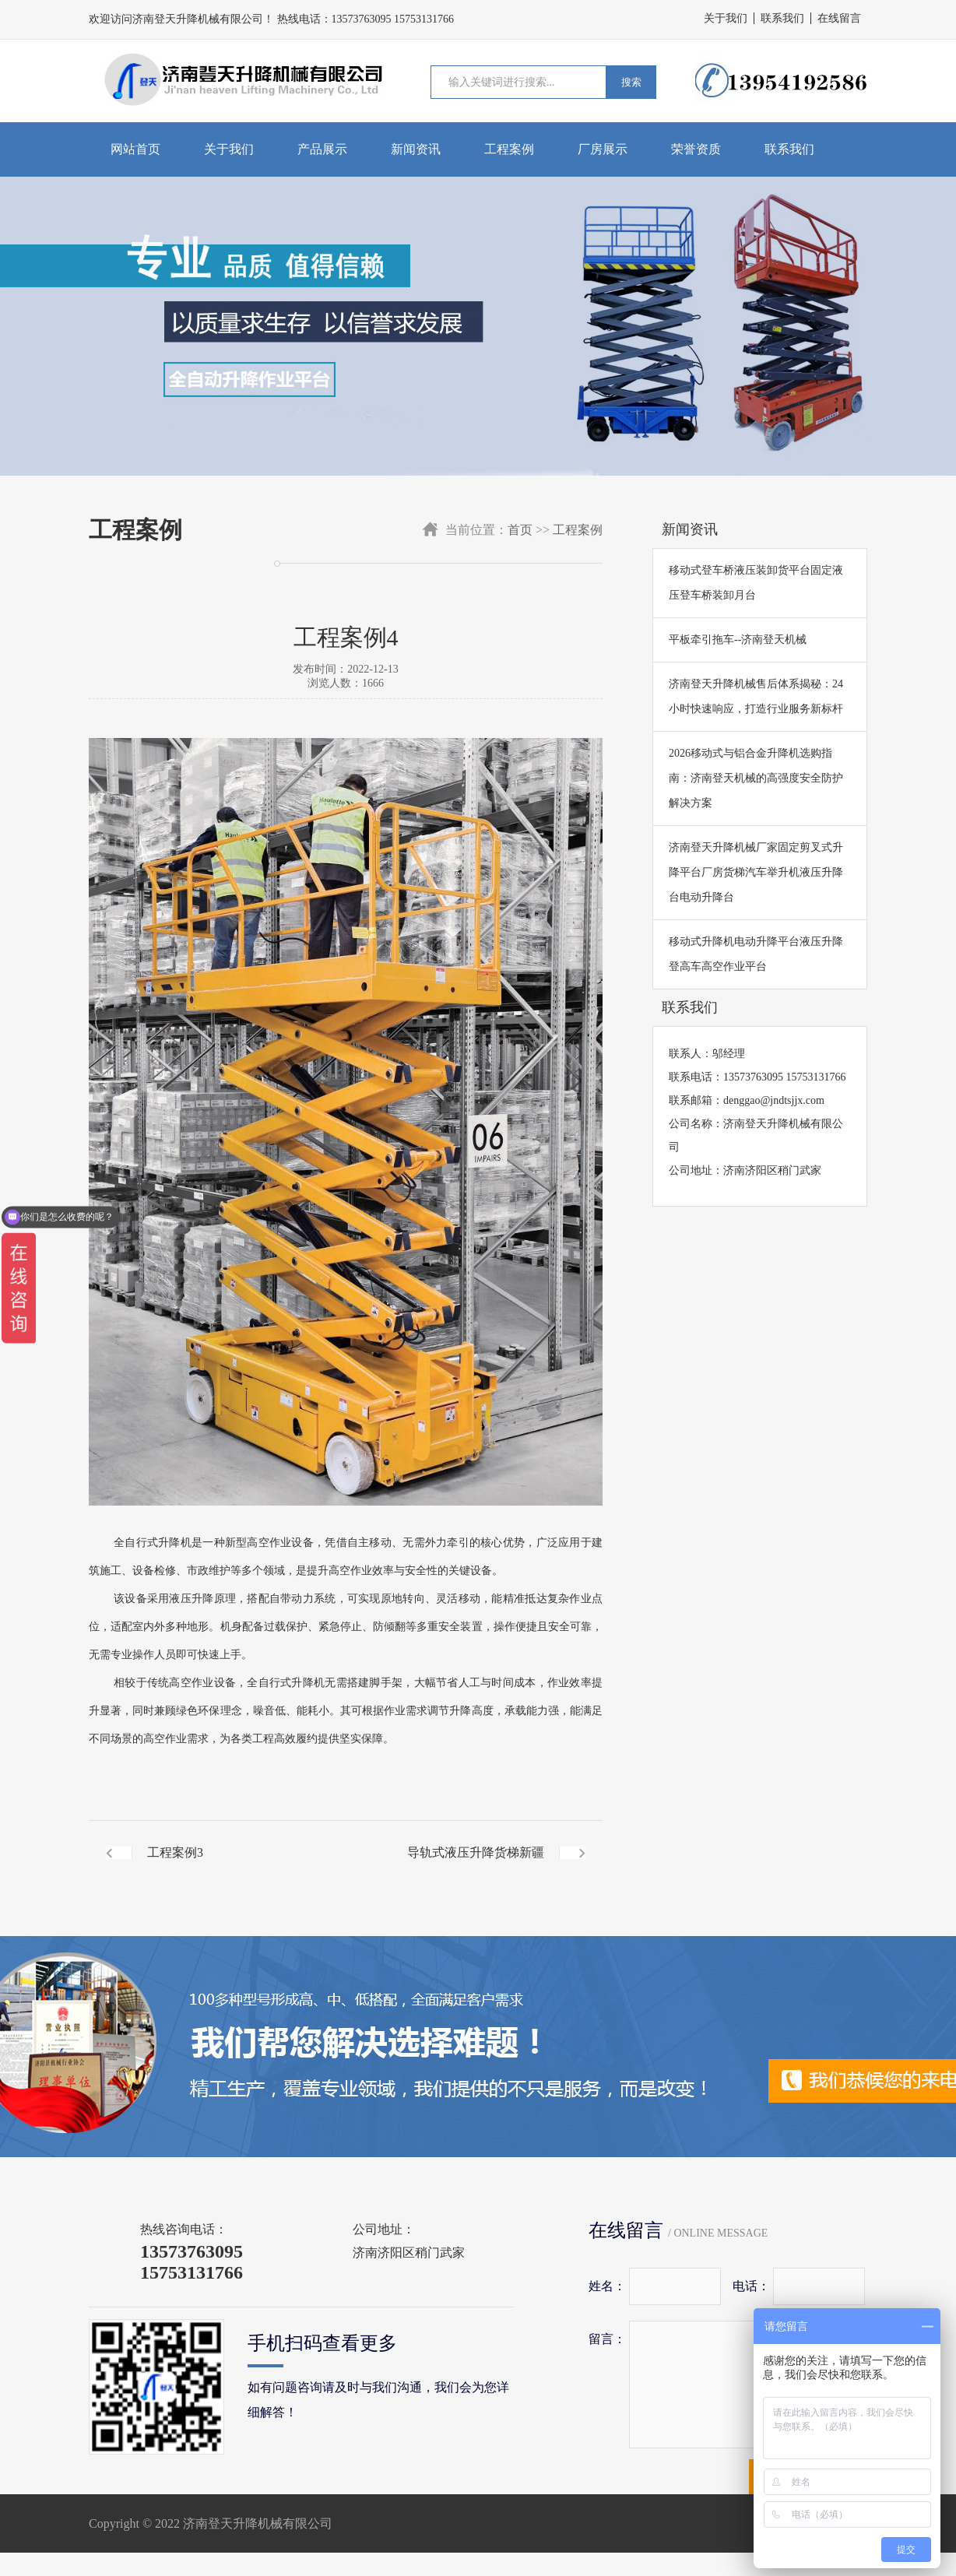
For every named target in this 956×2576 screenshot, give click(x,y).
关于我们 (725, 18)
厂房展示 (602, 149)
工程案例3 (175, 1852)
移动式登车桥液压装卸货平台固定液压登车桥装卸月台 (756, 582)
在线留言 (839, 18)
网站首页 (135, 149)
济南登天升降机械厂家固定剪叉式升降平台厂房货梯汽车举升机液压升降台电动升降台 (756, 872)
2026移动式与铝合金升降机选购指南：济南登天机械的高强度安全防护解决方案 (756, 778)
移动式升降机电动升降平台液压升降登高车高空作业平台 (756, 954)
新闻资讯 (416, 149)
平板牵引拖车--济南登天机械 (738, 639)
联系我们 (782, 18)
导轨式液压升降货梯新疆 (475, 1852)
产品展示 (322, 149)
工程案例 (509, 149)
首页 (520, 529)
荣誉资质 (696, 149)
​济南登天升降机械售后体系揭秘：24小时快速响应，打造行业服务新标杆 (756, 696)
